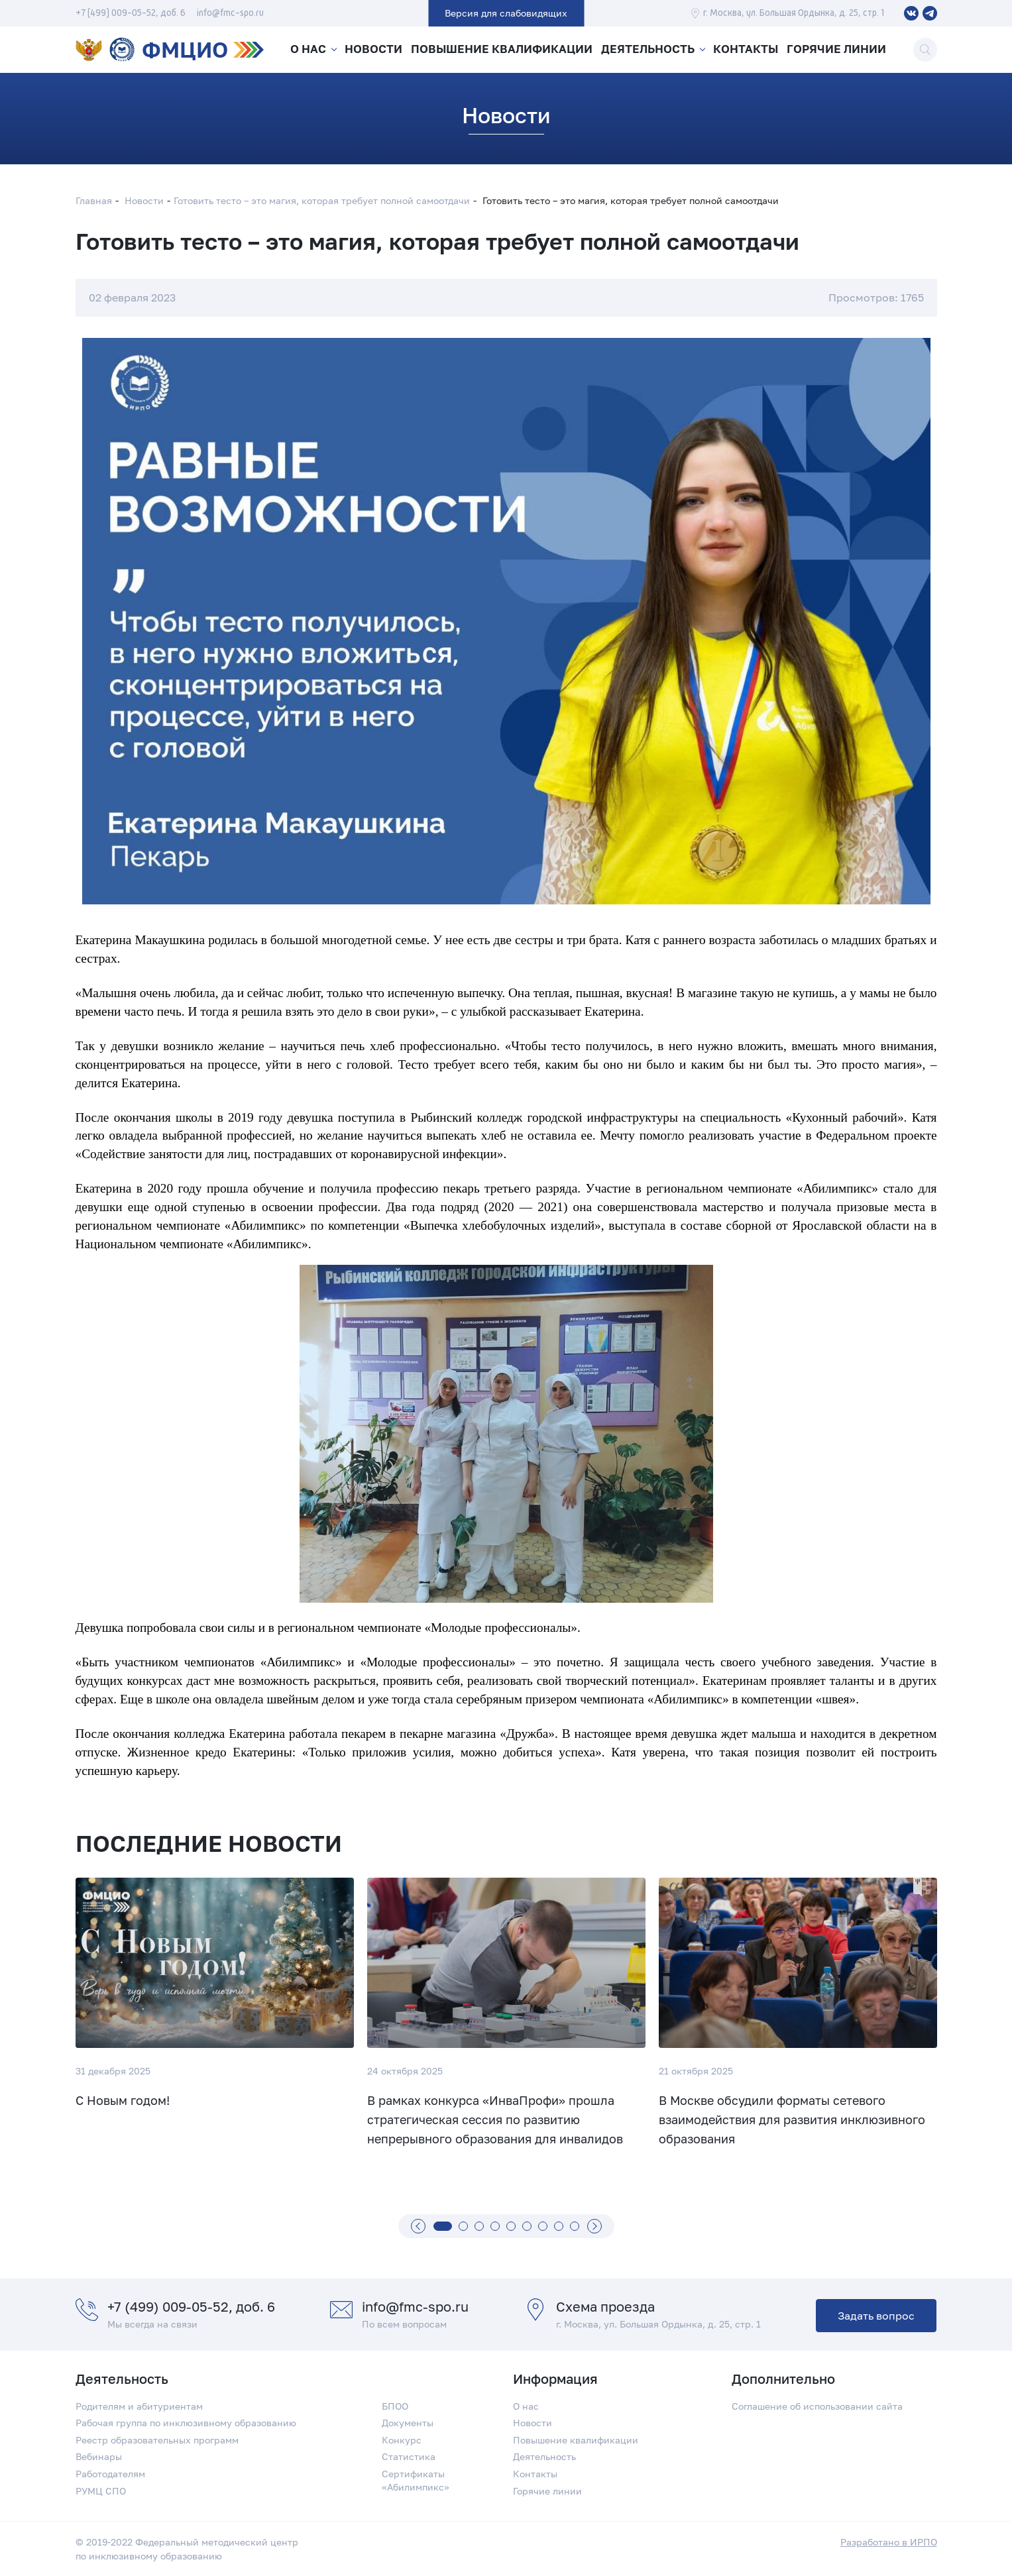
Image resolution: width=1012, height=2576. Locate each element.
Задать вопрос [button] (876, 2315)
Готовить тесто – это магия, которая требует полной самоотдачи (322, 200)
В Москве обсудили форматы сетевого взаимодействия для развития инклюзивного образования (792, 2120)
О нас (306, 49)
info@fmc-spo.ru (230, 13)
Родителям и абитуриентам (139, 2406)
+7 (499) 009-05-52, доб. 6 (131, 13)
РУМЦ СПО (101, 2490)
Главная (94, 200)
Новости (375, 49)
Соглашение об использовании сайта (817, 2406)
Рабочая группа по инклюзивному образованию (186, 2422)
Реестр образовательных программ (157, 2439)
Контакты (747, 49)
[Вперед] (594, 2226)
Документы (407, 2422)
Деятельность (647, 49)
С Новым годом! (123, 2100)
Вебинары (99, 2456)
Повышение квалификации (502, 49)
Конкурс (402, 2439)
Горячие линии (839, 49)
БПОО (395, 2406)
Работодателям (110, 2473)
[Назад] (418, 2226)
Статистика (408, 2456)
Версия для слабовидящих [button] (506, 13)
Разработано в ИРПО (888, 2542)
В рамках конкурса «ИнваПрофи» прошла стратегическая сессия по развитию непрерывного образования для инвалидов (495, 2120)
